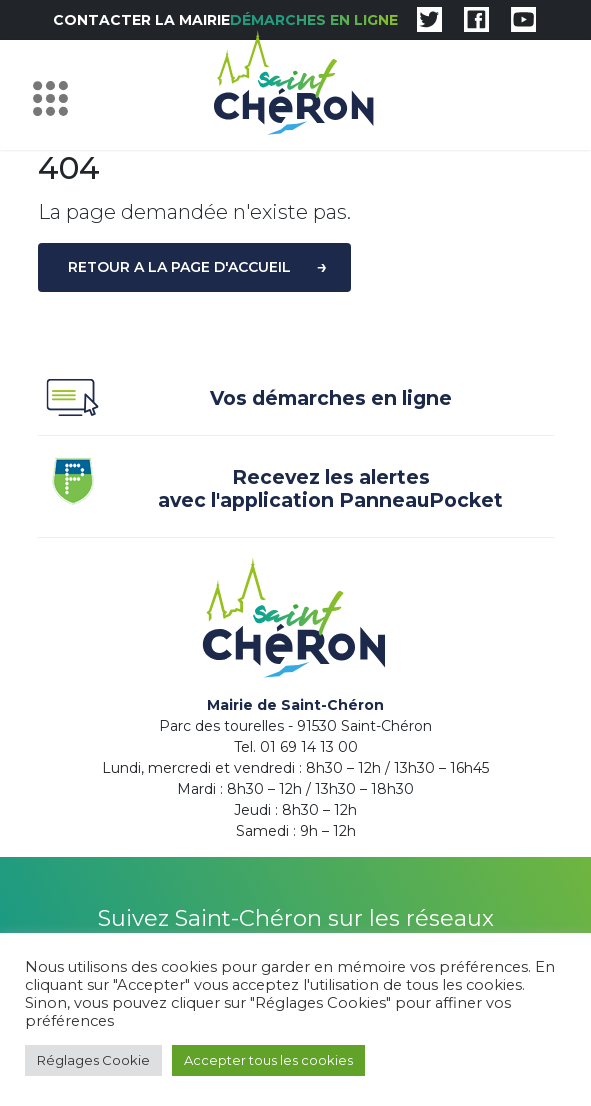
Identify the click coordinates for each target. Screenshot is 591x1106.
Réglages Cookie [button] (93, 1060)
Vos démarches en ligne (245, 402)
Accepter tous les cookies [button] (268, 1060)
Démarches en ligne (314, 20)
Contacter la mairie (141, 20)
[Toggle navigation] (55, 95)
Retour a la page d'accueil (179, 267)
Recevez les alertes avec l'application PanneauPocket (271, 488)
